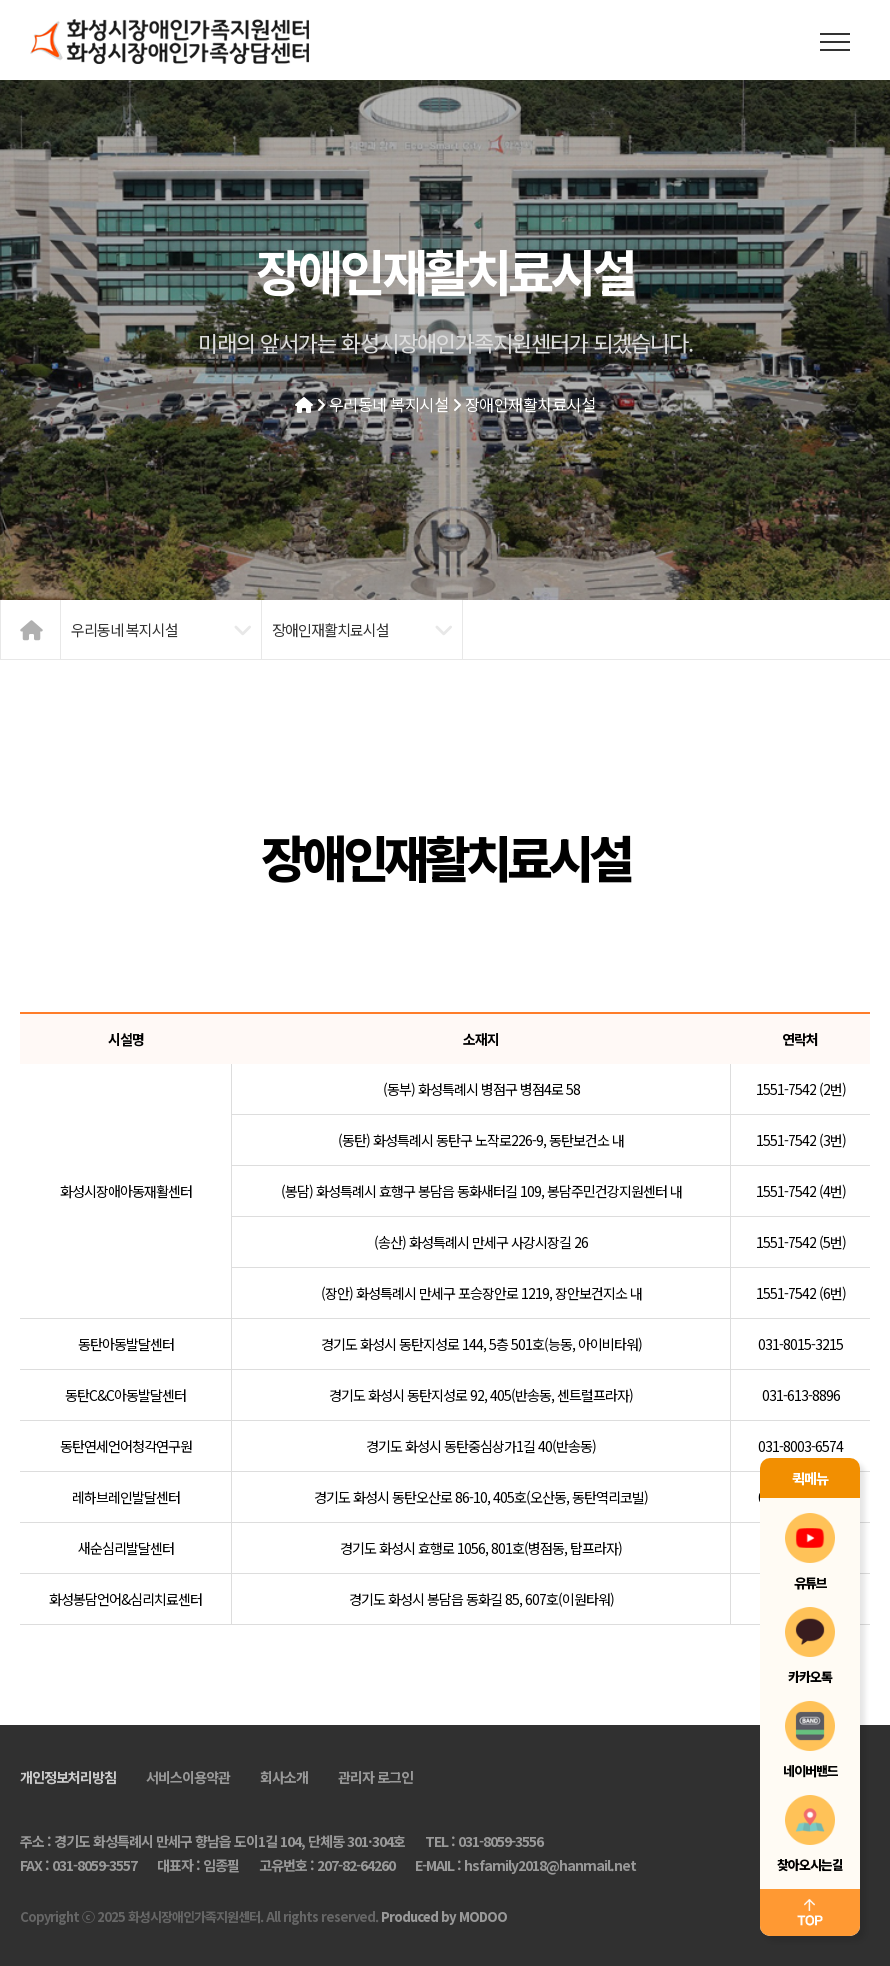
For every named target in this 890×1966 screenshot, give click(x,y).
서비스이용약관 (188, 1777)
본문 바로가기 (0, 0)
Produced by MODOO (444, 1916)
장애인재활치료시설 (530, 404)
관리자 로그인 (375, 1777)
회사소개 (284, 1777)
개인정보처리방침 (68, 1777)
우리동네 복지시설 (389, 404)
